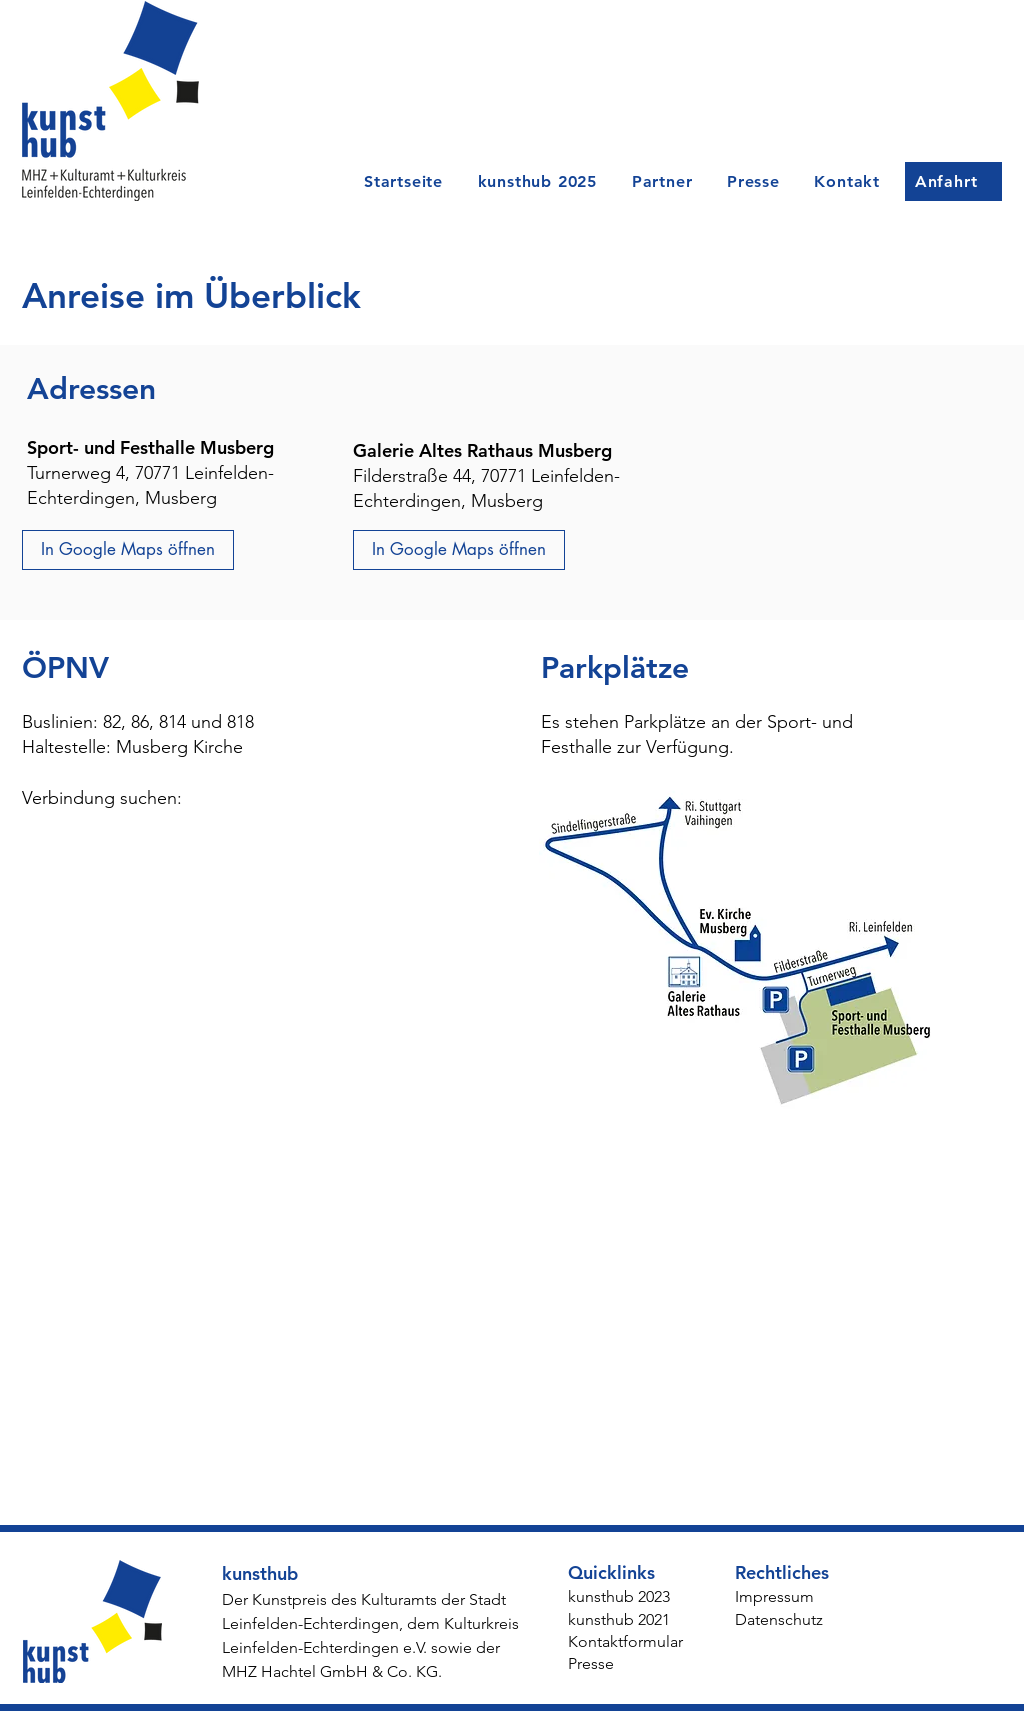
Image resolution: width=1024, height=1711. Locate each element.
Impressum (774, 1596)
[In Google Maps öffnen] (128, 550)
